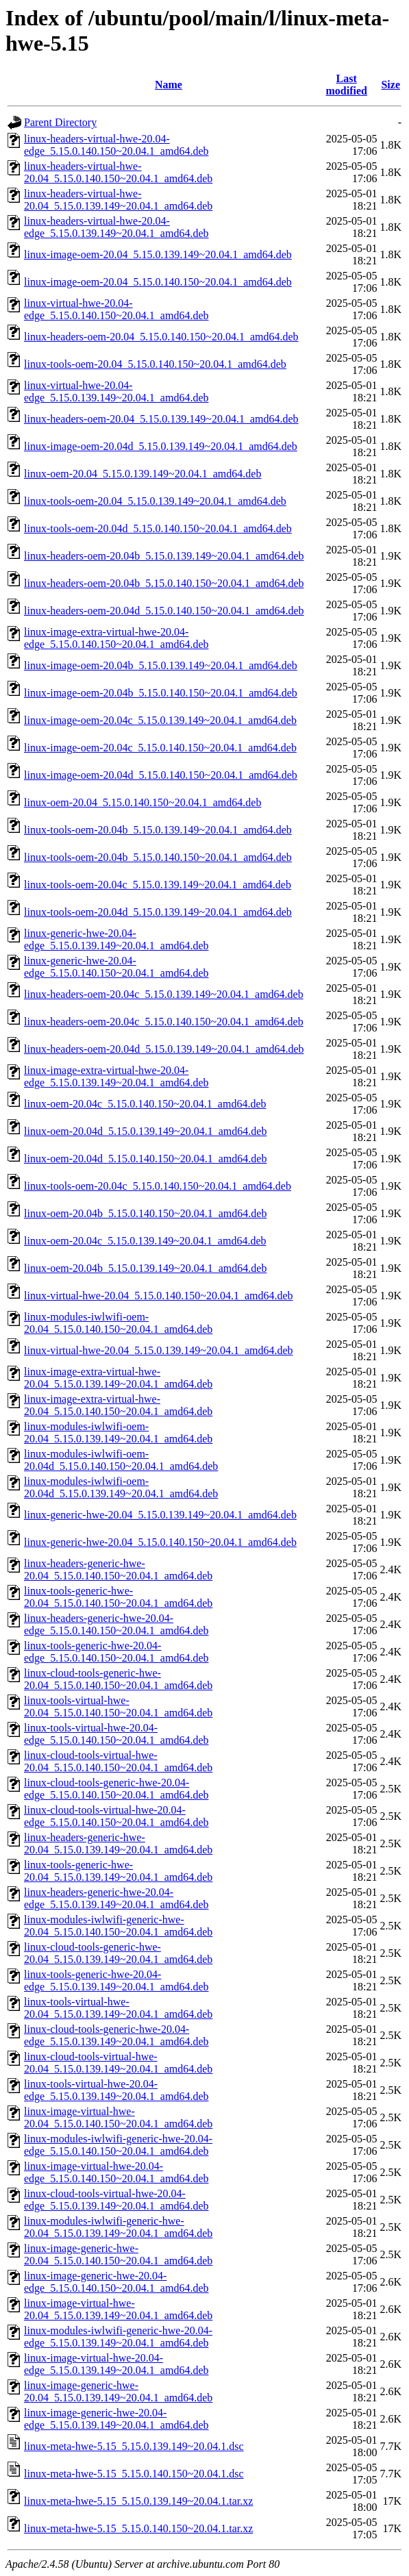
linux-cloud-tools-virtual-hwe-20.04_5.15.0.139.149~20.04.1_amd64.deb (118, 2063)
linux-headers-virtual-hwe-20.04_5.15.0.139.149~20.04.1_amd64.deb (118, 200)
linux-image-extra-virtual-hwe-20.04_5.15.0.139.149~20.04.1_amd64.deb (118, 1378)
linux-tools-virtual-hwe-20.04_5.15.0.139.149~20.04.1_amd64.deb (118, 2008)
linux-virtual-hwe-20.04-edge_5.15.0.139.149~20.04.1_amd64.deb (116, 391)
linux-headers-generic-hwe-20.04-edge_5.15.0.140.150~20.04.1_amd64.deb (116, 1624)
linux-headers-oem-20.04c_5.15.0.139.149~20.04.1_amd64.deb (163, 994)
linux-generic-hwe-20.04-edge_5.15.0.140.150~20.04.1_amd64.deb (116, 967)
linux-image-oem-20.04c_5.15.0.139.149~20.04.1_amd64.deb (160, 720)
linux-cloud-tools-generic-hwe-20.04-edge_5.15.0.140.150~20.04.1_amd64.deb (116, 1789)
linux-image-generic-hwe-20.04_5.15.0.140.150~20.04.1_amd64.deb (118, 2254)
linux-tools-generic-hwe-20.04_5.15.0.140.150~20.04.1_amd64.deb (118, 1597)
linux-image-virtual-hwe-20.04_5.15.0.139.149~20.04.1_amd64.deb (118, 2309)
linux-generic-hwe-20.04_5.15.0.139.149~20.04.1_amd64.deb (160, 1515)
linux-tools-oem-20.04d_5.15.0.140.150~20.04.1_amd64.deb (158, 528)
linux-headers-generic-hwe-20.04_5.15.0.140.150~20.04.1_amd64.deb (118, 1569)
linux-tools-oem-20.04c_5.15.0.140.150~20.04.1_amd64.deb (157, 1186)
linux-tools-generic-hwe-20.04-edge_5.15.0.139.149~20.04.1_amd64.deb (116, 1980)
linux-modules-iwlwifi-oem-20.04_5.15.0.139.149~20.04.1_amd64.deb (118, 1433)
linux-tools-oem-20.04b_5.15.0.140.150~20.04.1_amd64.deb (158, 857)
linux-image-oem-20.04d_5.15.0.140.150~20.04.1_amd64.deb (160, 775)
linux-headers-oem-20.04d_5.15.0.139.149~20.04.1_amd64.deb (164, 1049)
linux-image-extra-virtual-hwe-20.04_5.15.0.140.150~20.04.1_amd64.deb (118, 1405)
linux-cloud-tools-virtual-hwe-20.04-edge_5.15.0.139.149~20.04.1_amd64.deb (116, 2200)
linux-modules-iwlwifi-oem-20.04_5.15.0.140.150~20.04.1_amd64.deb (118, 1323)
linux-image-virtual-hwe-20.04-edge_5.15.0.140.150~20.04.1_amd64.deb (116, 2172)
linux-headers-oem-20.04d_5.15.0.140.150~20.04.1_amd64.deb (164, 610)
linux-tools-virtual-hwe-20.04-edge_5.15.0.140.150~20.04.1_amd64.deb (116, 1734)
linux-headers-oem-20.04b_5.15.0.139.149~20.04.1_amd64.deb (164, 556)
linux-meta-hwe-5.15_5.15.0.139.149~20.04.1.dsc (134, 2446)
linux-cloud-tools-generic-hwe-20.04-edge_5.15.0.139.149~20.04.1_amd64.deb (116, 2035)
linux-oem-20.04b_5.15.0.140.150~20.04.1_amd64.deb (145, 1213)
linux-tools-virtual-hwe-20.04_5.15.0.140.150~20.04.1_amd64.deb (118, 1706)
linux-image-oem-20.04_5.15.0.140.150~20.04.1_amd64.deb (158, 282)
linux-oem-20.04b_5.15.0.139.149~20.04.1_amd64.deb (145, 1268)
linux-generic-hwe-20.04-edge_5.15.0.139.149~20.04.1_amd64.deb (116, 939)
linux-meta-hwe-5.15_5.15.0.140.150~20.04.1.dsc (134, 2473)
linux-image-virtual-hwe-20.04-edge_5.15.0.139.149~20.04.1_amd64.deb (116, 2364)
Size (390, 84)
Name (168, 84)
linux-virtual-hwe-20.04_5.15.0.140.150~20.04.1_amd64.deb (158, 1295)
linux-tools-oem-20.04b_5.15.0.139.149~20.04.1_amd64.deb (158, 830)
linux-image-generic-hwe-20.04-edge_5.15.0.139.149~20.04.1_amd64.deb (116, 2419)
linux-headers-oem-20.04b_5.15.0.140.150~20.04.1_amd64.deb (164, 583)
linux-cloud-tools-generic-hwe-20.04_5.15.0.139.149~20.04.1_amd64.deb (118, 1953)
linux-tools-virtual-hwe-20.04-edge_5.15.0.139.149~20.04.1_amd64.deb (116, 2090)
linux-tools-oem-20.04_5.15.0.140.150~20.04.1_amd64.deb (155, 364)
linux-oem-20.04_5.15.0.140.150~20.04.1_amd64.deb (142, 802)
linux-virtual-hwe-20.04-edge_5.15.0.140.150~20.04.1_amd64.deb (116, 309)
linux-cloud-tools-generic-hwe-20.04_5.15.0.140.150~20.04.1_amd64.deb (118, 1679)
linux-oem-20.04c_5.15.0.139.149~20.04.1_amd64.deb (145, 1241)
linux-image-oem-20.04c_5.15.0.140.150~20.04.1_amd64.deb (160, 747)
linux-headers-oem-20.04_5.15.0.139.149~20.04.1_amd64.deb (161, 419)
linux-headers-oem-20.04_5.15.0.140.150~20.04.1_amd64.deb (161, 336)
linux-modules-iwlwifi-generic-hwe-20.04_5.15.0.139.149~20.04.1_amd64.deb (118, 2227)
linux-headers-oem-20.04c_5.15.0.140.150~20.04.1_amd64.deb (163, 1021)
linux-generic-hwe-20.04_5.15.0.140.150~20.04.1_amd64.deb (160, 1542)
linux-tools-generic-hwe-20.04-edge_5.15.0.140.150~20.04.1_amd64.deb (116, 1652)
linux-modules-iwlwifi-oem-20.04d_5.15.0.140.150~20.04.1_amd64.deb (121, 1460)
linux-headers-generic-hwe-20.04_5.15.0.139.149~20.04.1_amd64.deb (118, 1843)
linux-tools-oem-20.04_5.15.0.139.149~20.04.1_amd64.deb (155, 501)
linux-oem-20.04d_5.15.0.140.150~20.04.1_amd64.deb (145, 1158)
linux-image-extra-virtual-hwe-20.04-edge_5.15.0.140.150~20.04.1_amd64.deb (116, 638)
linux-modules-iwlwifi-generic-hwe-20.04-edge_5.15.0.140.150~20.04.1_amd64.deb (118, 2145)
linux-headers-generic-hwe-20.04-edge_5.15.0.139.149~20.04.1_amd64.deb (116, 1898)
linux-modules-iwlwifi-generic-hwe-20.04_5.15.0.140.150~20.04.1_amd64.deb (118, 1926)
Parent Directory (60, 122)
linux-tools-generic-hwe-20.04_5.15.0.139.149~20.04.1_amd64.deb (118, 1871)
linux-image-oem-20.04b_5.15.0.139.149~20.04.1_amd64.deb (160, 665)
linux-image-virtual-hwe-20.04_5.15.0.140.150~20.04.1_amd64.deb (118, 2117)
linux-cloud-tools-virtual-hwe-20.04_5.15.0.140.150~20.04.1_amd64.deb (118, 1761)
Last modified (346, 85)
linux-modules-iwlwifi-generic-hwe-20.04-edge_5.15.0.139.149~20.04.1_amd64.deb (118, 2337)
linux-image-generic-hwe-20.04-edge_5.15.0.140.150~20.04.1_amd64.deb (116, 2282)
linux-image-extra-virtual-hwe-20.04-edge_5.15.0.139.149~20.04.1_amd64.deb (116, 1076)
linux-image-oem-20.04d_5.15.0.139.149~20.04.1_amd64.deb (160, 446)
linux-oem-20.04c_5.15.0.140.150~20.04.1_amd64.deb (145, 1104)
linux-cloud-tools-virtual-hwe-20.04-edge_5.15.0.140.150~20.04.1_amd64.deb (116, 1816)
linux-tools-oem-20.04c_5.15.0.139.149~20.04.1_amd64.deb (157, 884)
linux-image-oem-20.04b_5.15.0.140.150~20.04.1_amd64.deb (160, 693)
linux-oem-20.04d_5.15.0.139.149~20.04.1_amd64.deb (145, 1131)
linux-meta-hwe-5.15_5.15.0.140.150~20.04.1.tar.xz (138, 2528)
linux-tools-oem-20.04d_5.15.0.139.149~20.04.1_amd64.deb (158, 912)
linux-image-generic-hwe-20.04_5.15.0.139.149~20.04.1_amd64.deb (118, 2391)
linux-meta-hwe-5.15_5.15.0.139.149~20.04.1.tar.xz (138, 2501)
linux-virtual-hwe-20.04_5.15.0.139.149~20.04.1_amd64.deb (158, 1350)
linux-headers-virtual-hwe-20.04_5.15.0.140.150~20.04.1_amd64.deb (118, 172)
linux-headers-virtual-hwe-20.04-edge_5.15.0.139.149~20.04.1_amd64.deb (116, 227)
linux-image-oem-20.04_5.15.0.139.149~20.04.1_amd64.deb (158, 254)
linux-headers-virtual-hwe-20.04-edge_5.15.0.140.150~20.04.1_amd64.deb (116, 145)
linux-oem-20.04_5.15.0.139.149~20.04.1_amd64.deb (142, 473)
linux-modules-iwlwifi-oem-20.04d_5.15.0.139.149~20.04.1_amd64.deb (121, 1487)
